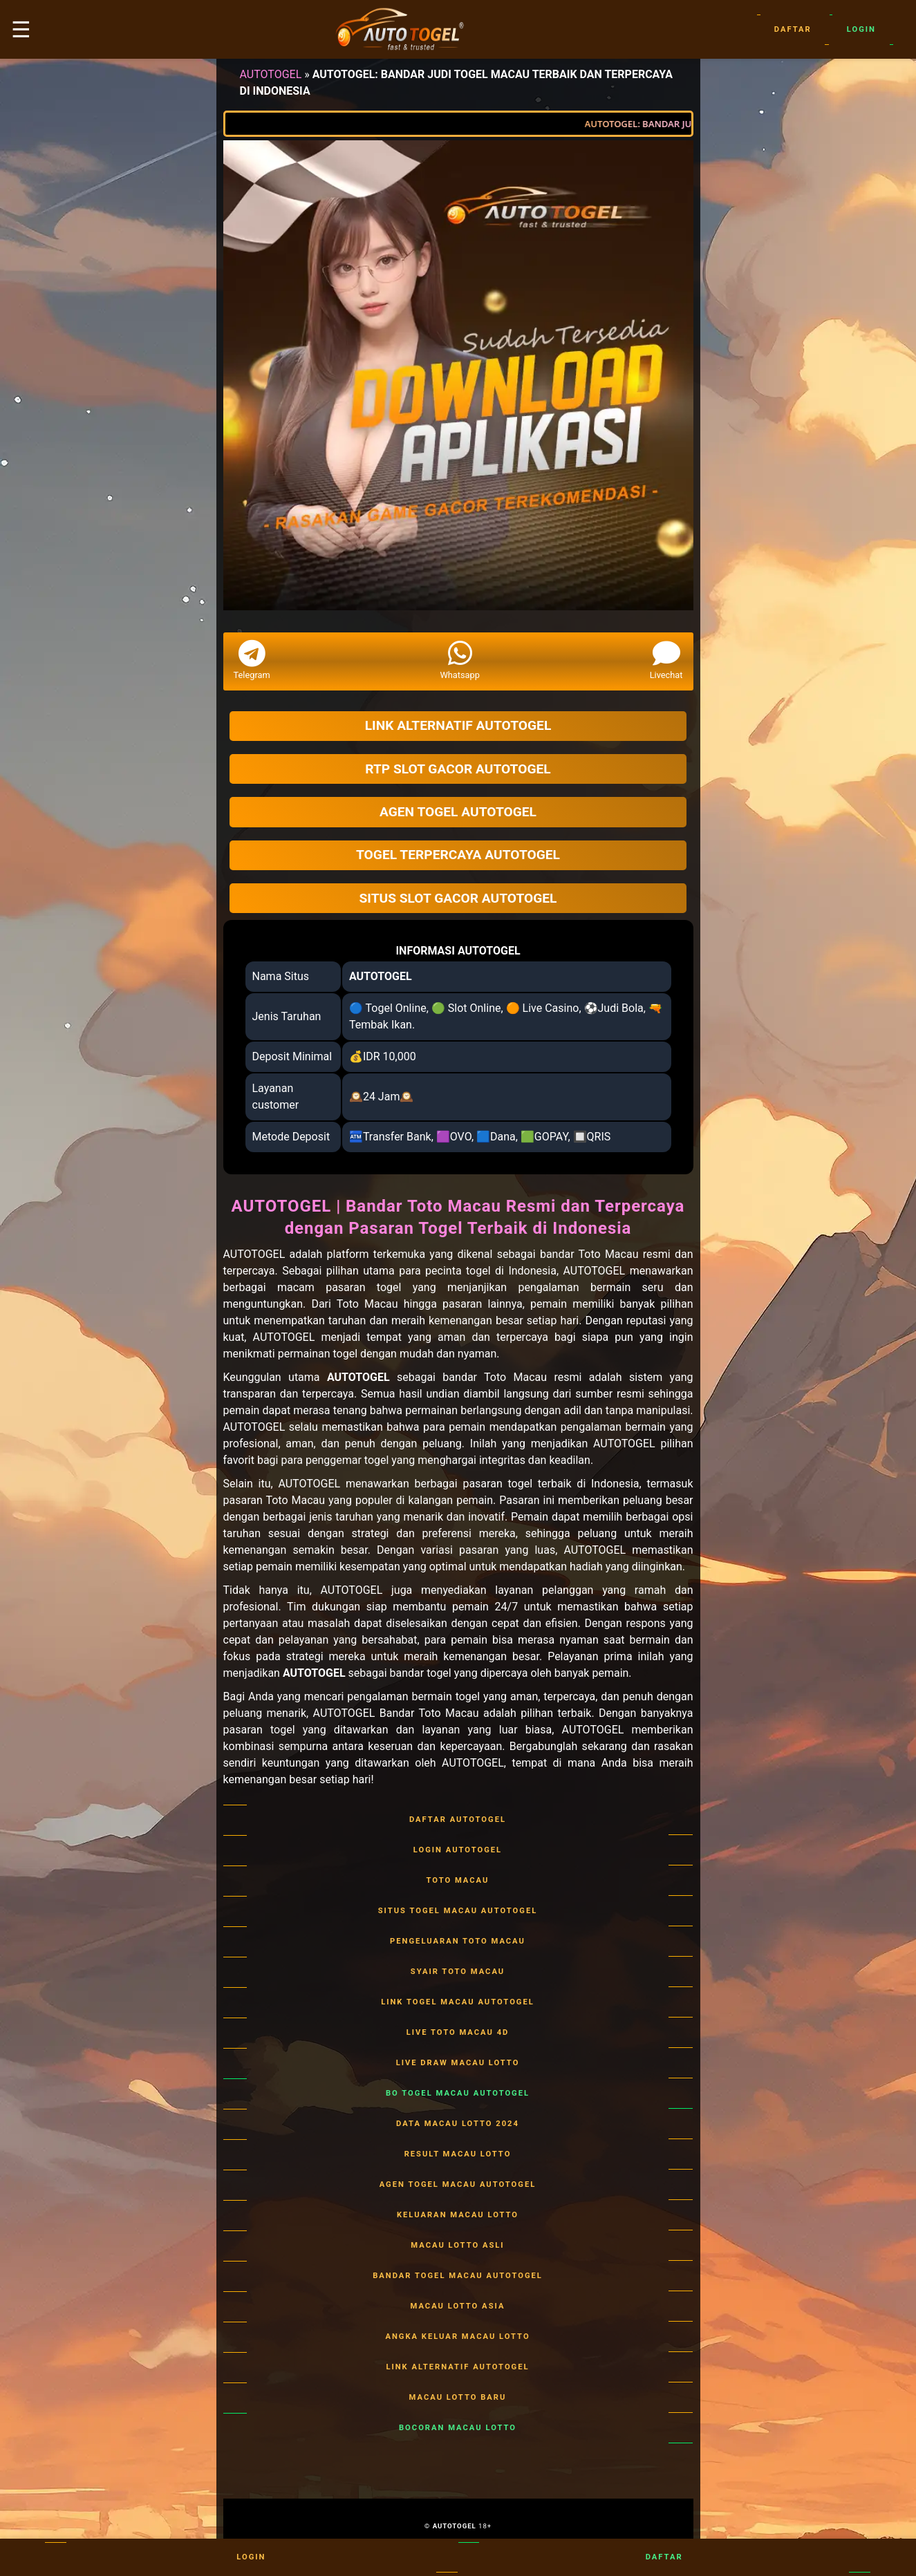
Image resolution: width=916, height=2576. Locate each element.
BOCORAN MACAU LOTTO (458, 2428)
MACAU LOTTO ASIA (458, 2306)
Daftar (793, 30)
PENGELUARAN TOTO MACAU (458, 1941)
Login (861, 30)
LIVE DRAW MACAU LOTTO (458, 2063)
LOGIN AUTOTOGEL (458, 1850)
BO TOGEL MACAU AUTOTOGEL (458, 2093)
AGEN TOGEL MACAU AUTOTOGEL (458, 2185)
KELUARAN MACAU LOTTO (458, 2215)
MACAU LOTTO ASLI (458, 2245)
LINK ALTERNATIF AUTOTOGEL (458, 2367)
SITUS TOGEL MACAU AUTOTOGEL (458, 1911)
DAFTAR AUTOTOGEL (458, 1820)
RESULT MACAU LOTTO (458, 2154)
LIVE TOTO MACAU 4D (458, 2033)
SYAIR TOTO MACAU (458, 1972)
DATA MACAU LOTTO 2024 (458, 2124)
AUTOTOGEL (271, 74)
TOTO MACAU (458, 1880)
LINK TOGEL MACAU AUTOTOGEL (458, 2002)
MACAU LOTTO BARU (458, 2397)
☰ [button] (21, 30)
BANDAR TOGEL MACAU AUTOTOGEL (458, 2276)
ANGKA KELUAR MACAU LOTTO (458, 2337)
